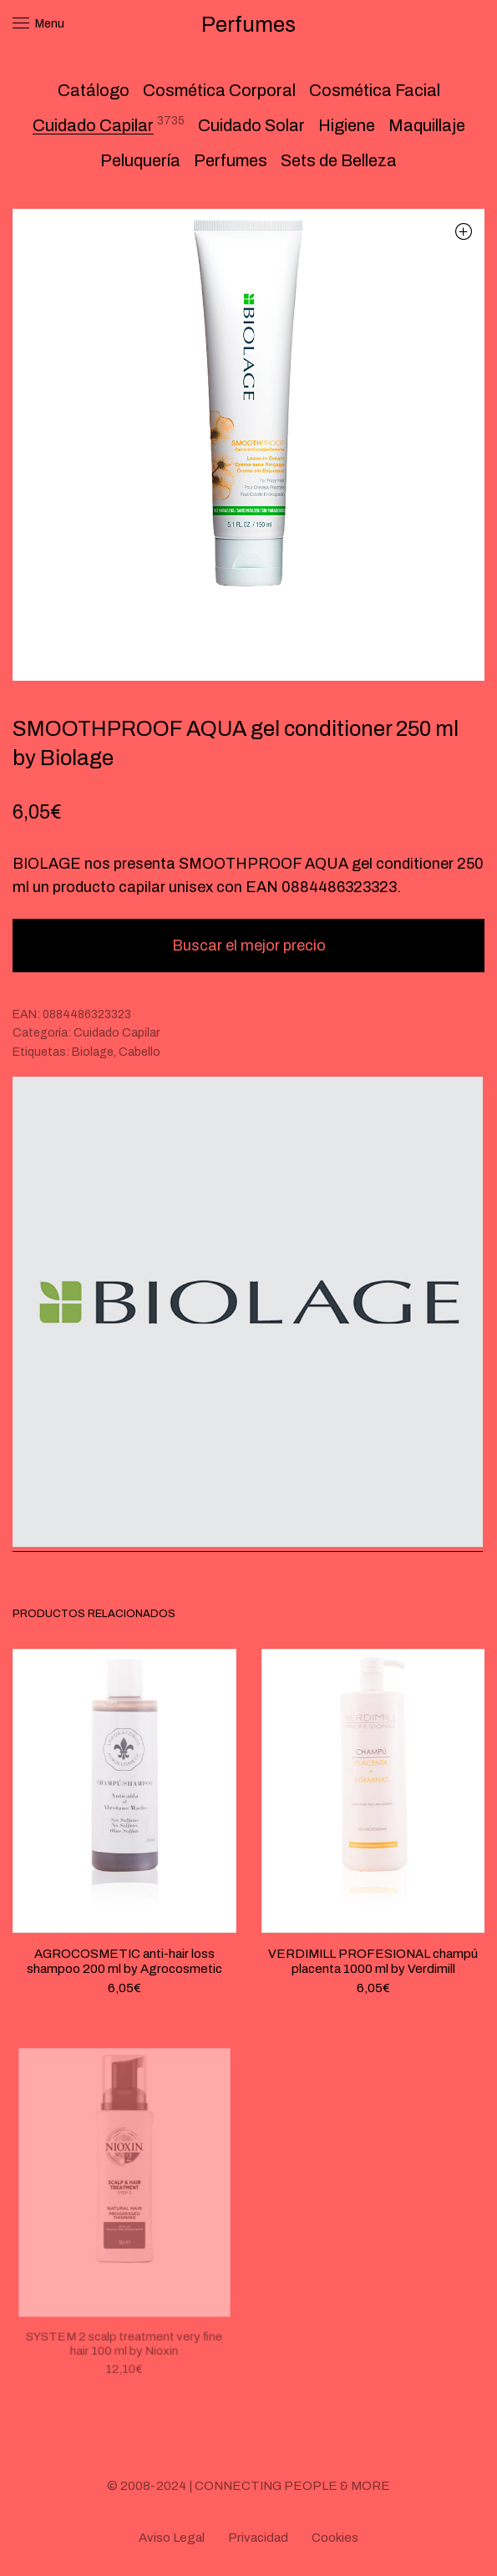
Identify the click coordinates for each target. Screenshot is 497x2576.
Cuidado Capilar (93, 125)
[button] (463, 231)
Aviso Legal (172, 2537)
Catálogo (93, 90)
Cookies (335, 2537)
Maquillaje (426, 125)
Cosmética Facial (374, 90)
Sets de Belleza (339, 160)
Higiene (346, 125)
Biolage (93, 1052)
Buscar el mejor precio (249, 945)
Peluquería (140, 160)
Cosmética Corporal (219, 90)
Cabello (139, 1052)
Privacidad (258, 2537)
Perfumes (230, 160)
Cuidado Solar (251, 125)
